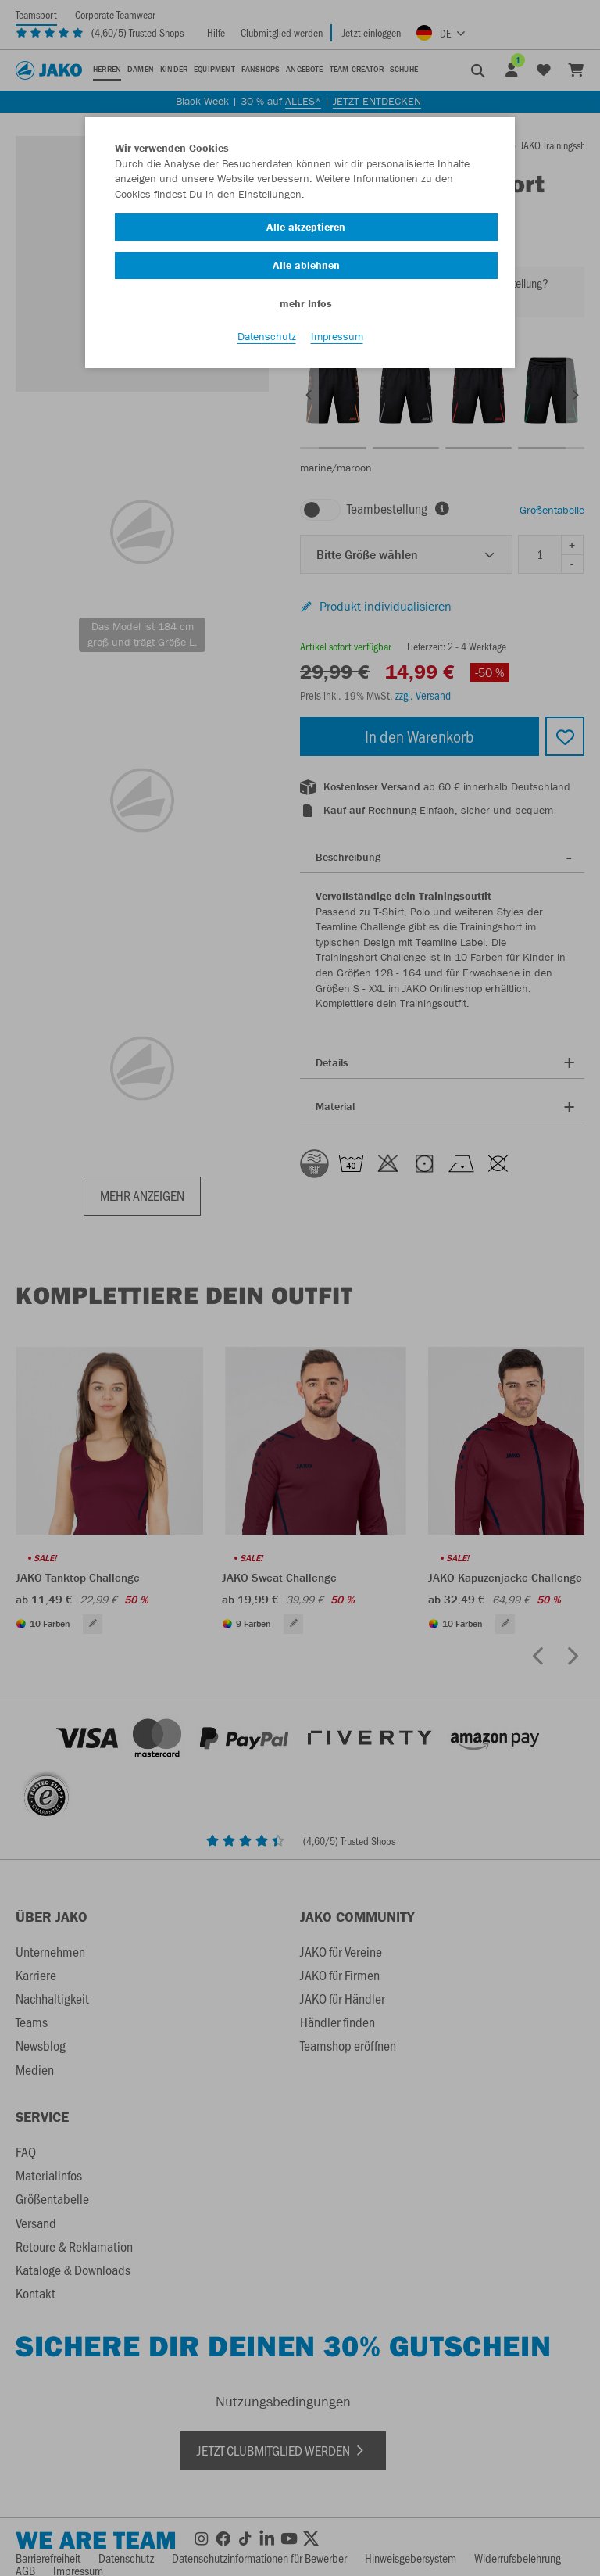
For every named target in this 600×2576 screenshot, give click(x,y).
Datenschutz (267, 337)
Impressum (337, 337)
